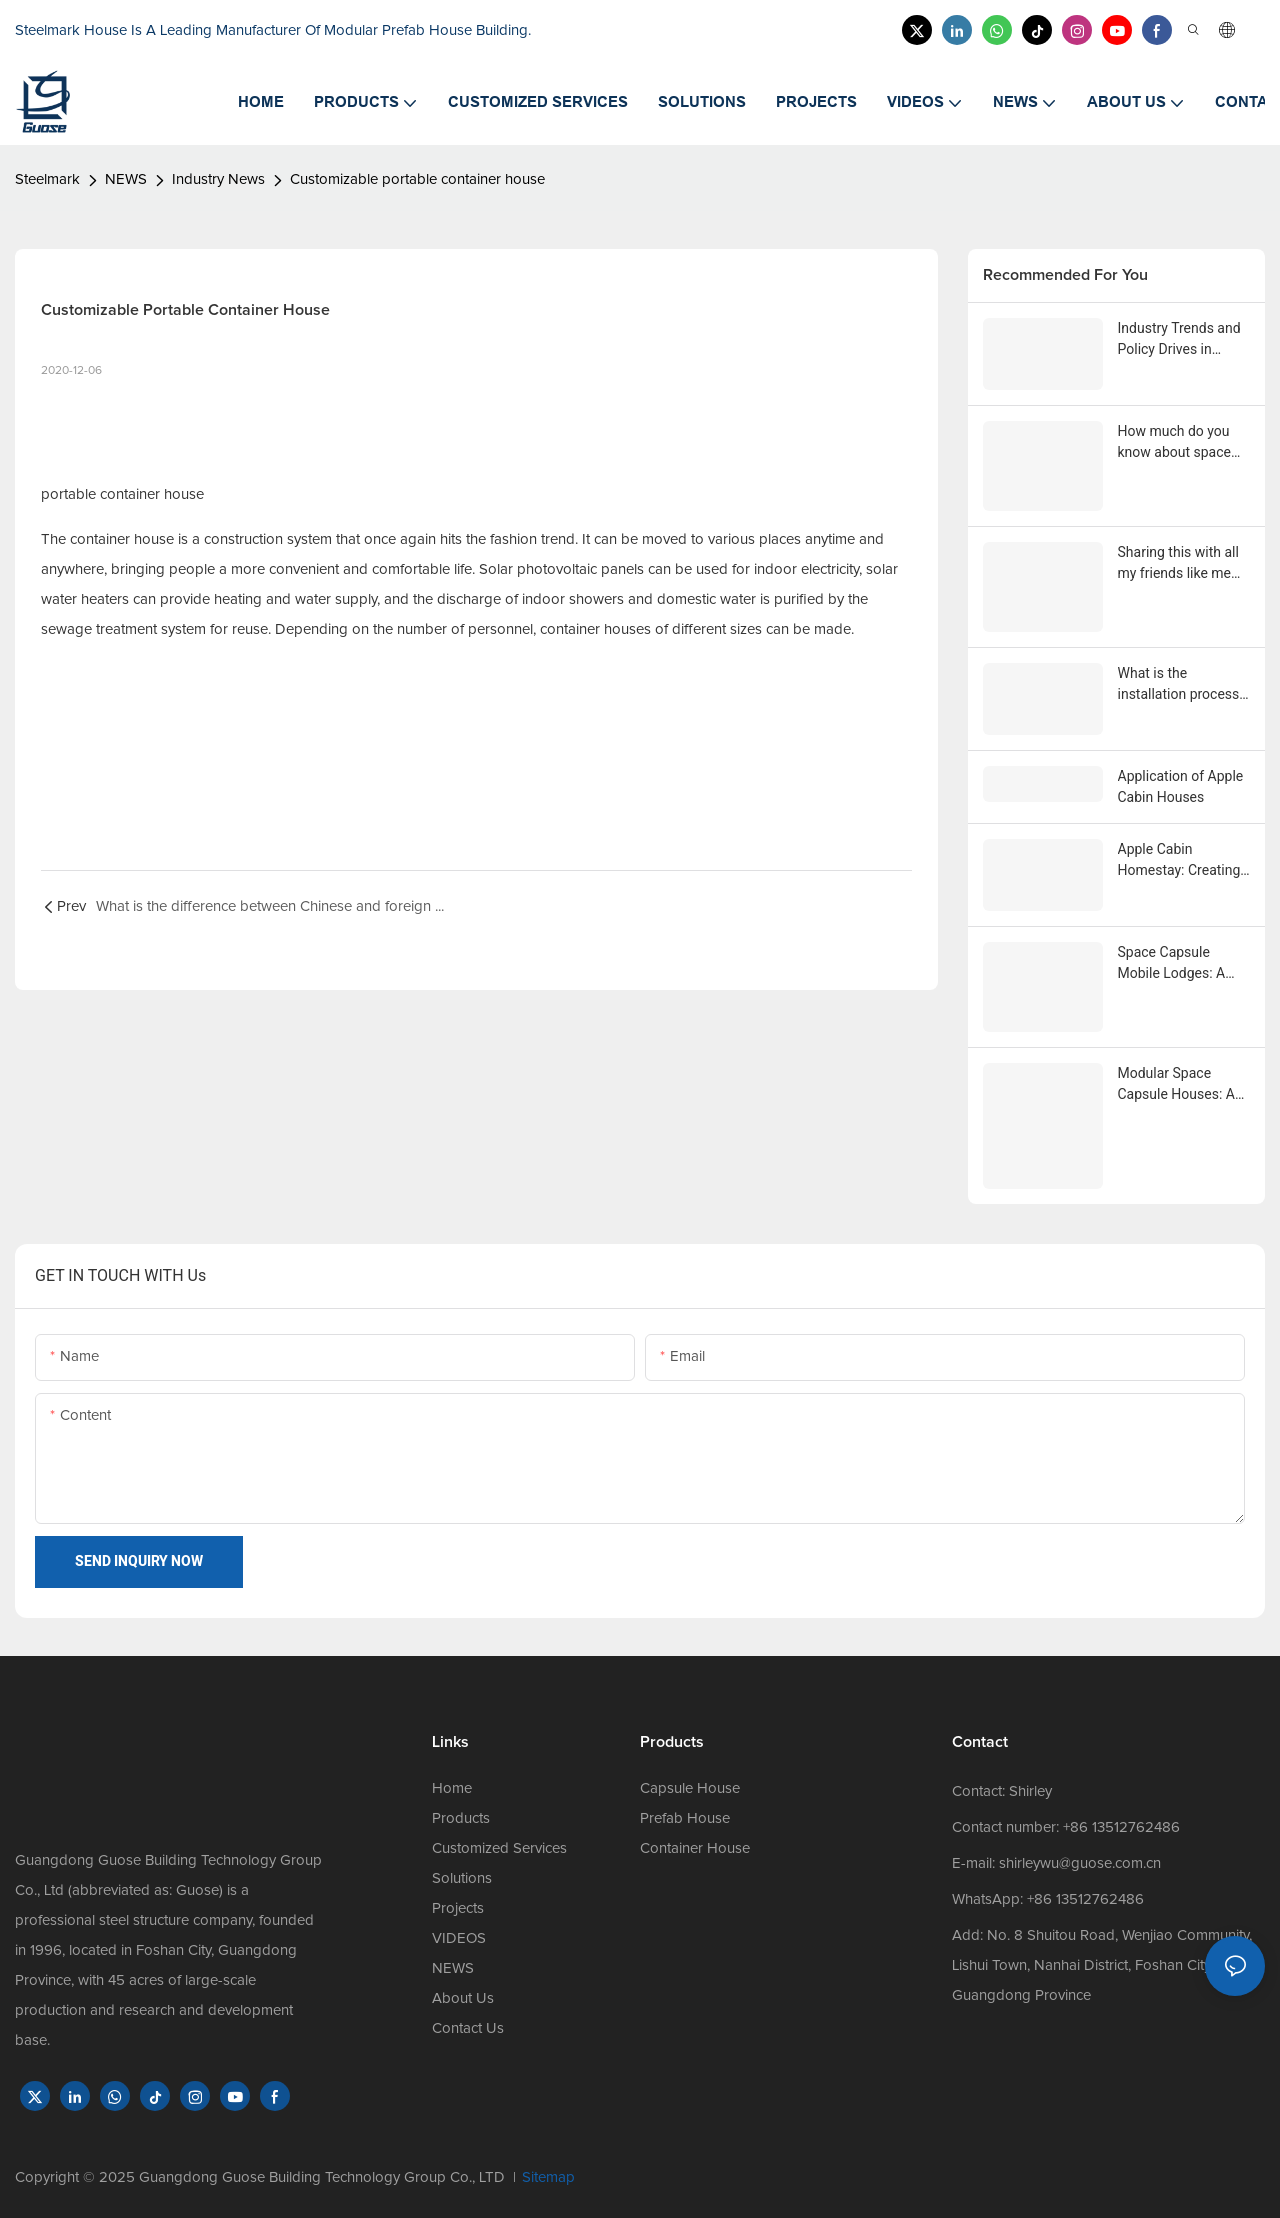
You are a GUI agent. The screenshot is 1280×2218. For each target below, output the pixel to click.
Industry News (218, 179)
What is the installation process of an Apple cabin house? (1179, 685)
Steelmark (47, 179)
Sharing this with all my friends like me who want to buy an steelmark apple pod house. (1181, 564)
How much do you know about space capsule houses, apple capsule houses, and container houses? (1175, 443)
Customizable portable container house (417, 179)
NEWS (126, 179)
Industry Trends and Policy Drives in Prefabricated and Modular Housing (1179, 340)
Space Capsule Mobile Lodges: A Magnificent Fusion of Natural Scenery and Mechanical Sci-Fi (1180, 964)
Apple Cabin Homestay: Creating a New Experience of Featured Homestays (1182, 861)
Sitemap (548, 2177)
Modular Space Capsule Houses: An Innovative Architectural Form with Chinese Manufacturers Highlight (1180, 1085)
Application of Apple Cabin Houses (1181, 786)
